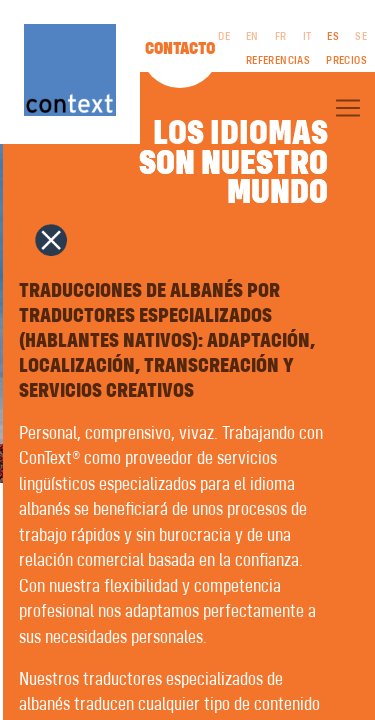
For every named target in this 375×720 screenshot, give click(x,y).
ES (333, 37)
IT (307, 37)
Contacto (180, 49)
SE (361, 37)
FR (281, 37)
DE (224, 37)
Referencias (278, 61)
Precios (346, 61)
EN (252, 37)
